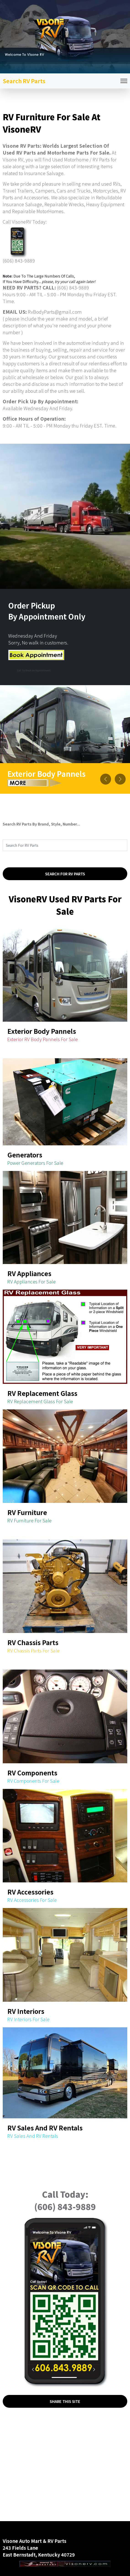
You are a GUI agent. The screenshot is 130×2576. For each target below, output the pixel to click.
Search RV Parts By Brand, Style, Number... (41, 824)
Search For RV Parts (65, 873)
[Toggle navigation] (123, 81)
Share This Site (65, 2401)
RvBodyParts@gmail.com (55, 311)
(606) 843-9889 (19, 260)
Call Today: (65, 2194)
